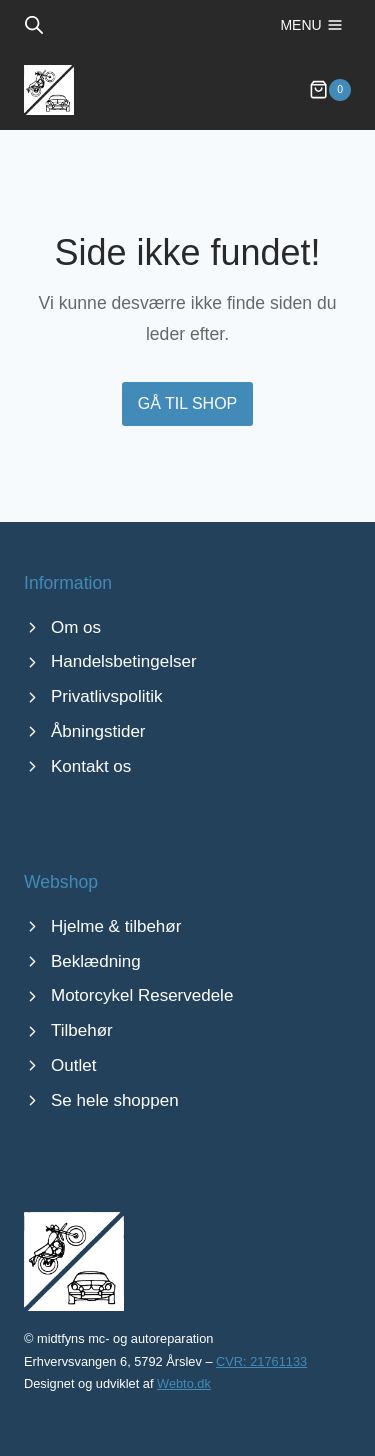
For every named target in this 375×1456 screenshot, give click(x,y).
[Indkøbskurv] (330, 90)
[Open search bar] (34, 25)
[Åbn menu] (311, 25)
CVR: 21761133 (261, 1361)
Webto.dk (184, 1383)
